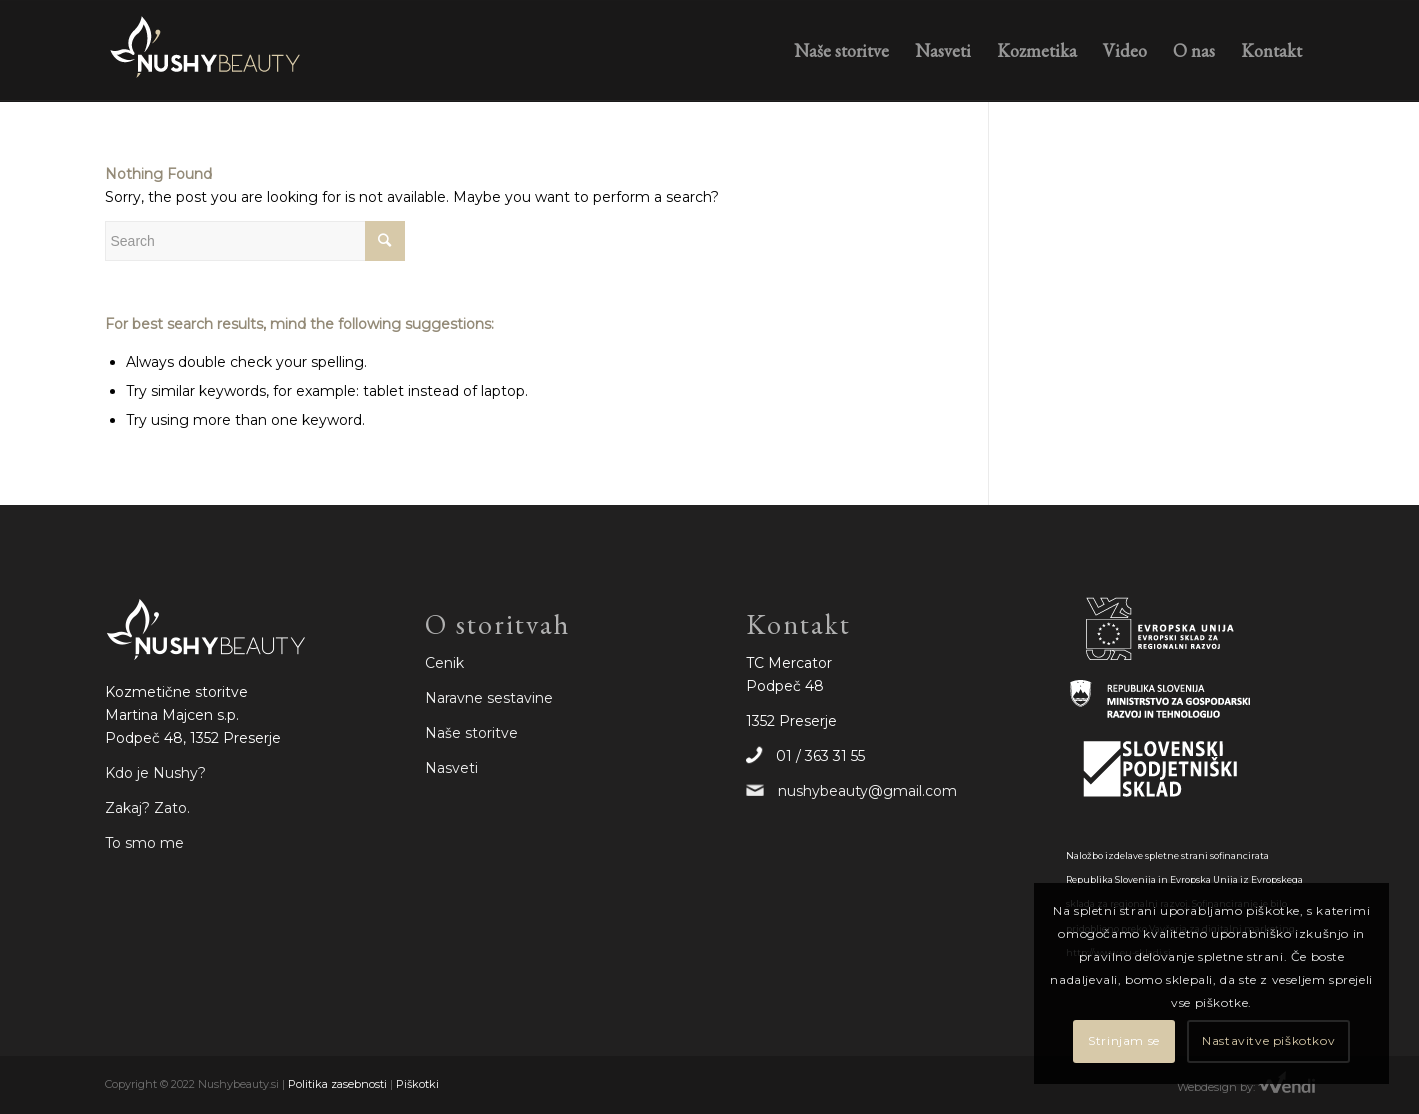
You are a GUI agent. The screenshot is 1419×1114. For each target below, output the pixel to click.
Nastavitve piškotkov (1268, 1040)
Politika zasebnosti (337, 1084)
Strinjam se (1124, 1040)
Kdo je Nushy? (155, 773)
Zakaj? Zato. (147, 808)
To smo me (144, 843)
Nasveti (451, 768)
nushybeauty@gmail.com (867, 791)
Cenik (444, 663)
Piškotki (417, 1084)
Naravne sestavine (489, 698)
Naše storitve (471, 733)
